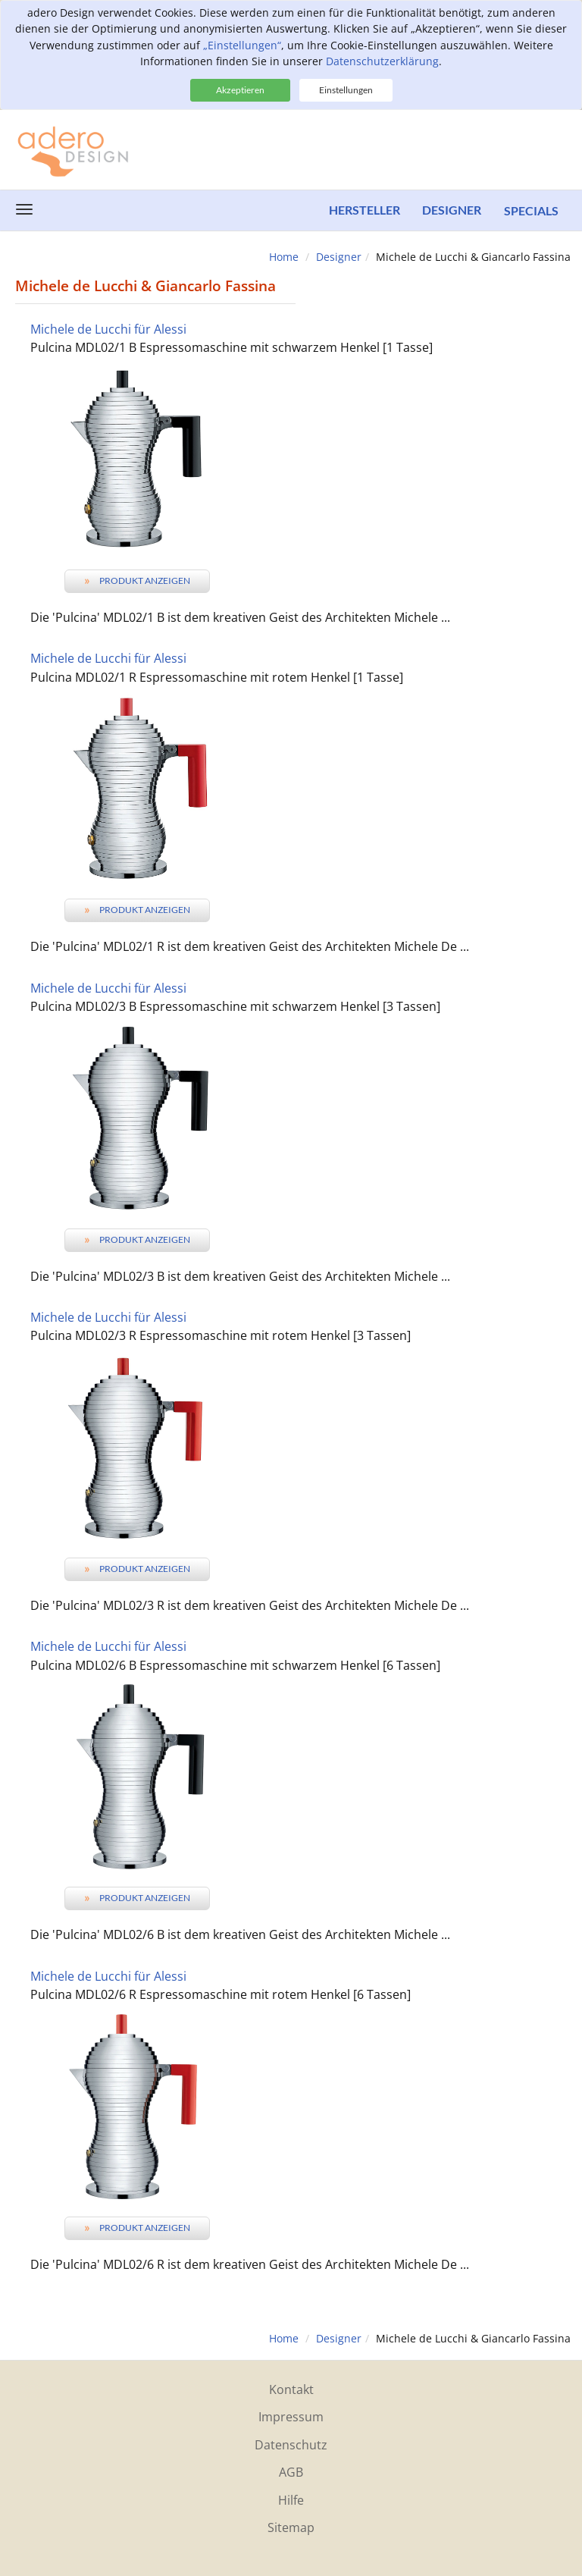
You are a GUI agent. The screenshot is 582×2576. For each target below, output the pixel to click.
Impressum (291, 2416)
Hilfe (291, 2500)
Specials (531, 210)
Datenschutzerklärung (382, 61)
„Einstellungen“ (242, 45)
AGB (291, 2472)
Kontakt (291, 2389)
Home (284, 256)
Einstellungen (346, 90)
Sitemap (291, 2527)
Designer (451, 210)
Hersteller (363, 210)
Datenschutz (291, 2444)
